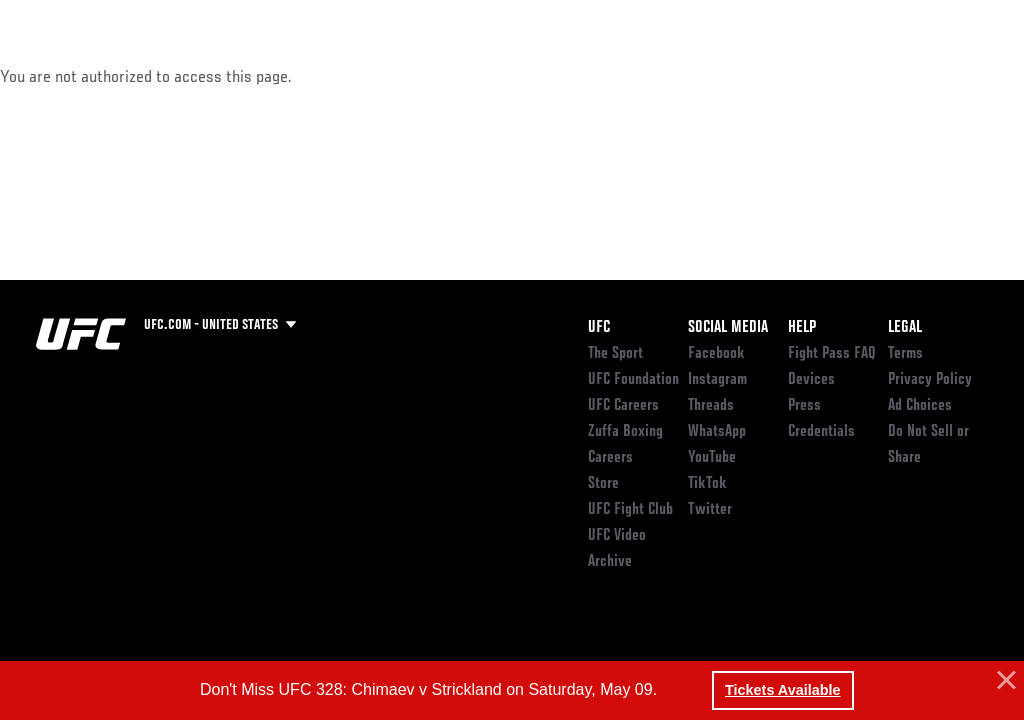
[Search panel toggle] (959, 76)
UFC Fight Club (630, 510)
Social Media (728, 328)
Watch (719, 76)
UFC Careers (623, 406)
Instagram (717, 380)
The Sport (615, 354)
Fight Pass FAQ (832, 354)
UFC (599, 328)
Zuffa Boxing (815, 76)
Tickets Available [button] (782, 690)
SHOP (904, 76)
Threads (711, 406)
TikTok (707, 484)
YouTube (712, 458)
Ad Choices (920, 406)
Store (603, 484)
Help (802, 328)
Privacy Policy (930, 380)
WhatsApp (717, 432)
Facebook (716, 354)
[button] (1004, 681)
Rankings (139, 76)
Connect (638, 76)
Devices (811, 380)
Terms (905, 354)
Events (54, 76)
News (306, 76)
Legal (905, 328)
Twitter (710, 510)
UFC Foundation (633, 380)
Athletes (228, 76)
